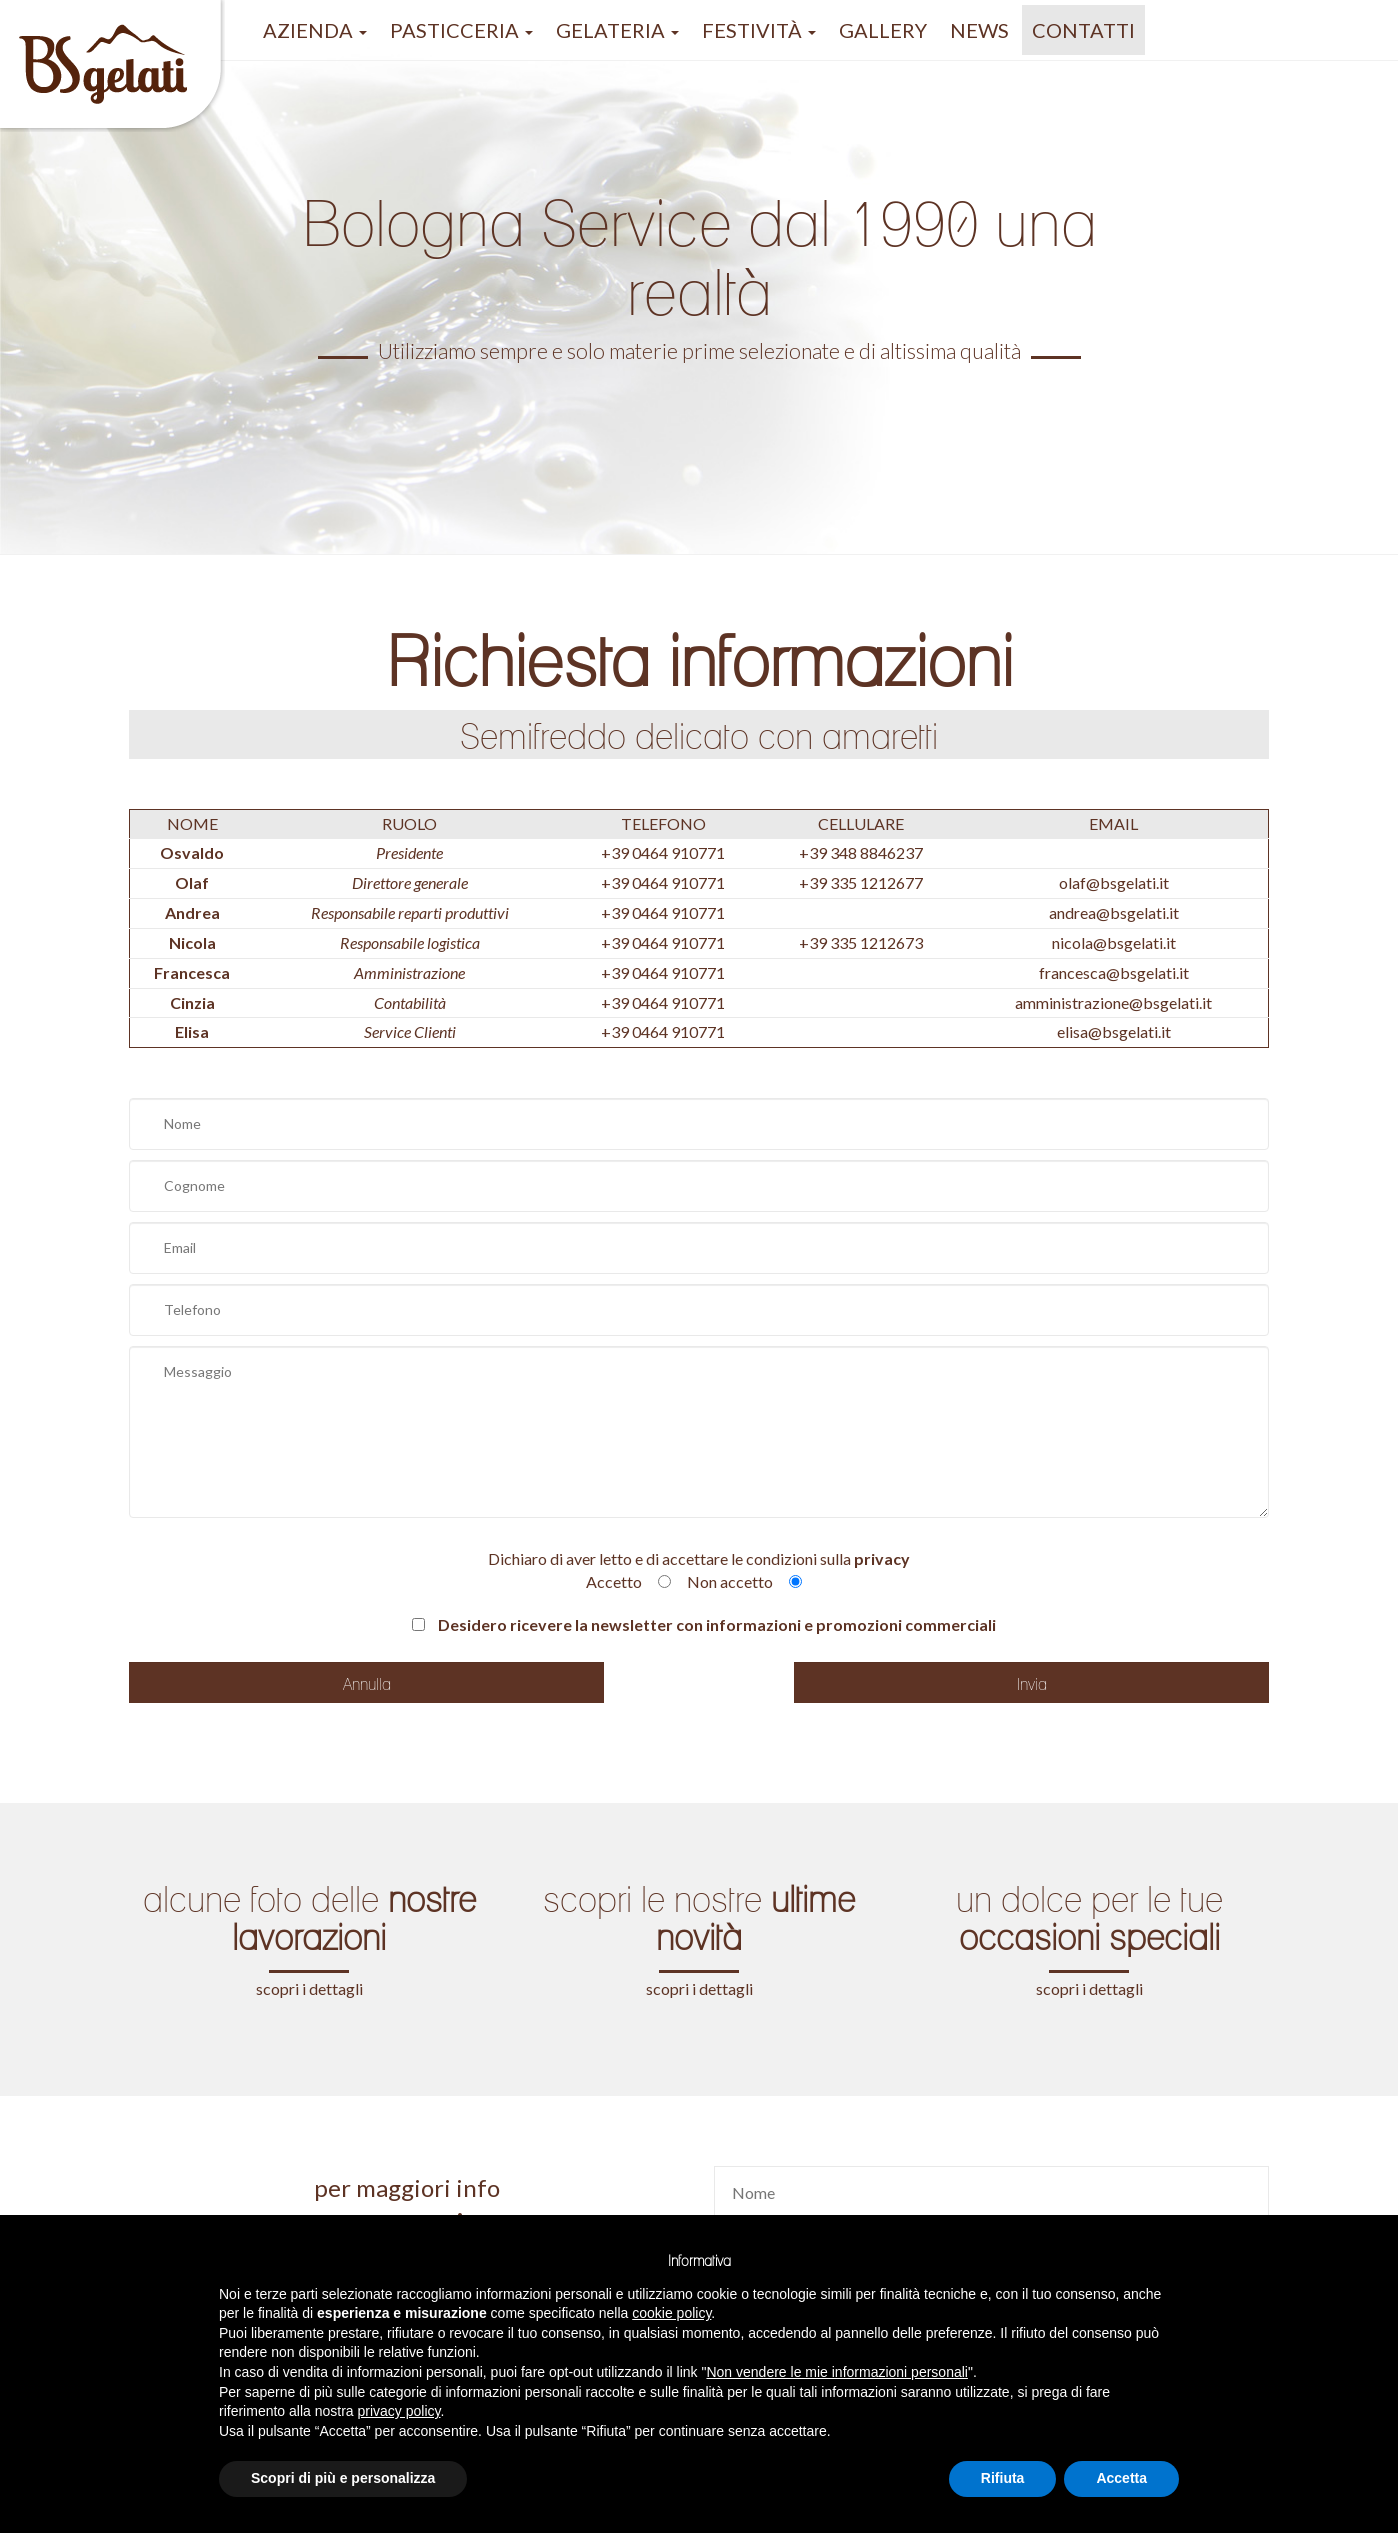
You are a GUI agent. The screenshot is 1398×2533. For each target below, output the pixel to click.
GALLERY (883, 30)
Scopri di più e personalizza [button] (343, 2478)
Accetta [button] (1121, 2478)
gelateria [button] (617, 30)
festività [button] (759, 30)
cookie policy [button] (671, 2313)
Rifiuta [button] (1003, 2478)
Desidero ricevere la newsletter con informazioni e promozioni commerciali (704, 1624)
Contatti (1083, 30)
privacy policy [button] (399, 2411)
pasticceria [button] (461, 30)
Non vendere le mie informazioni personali (836, 2372)
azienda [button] (315, 30)
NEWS (979, 30)
